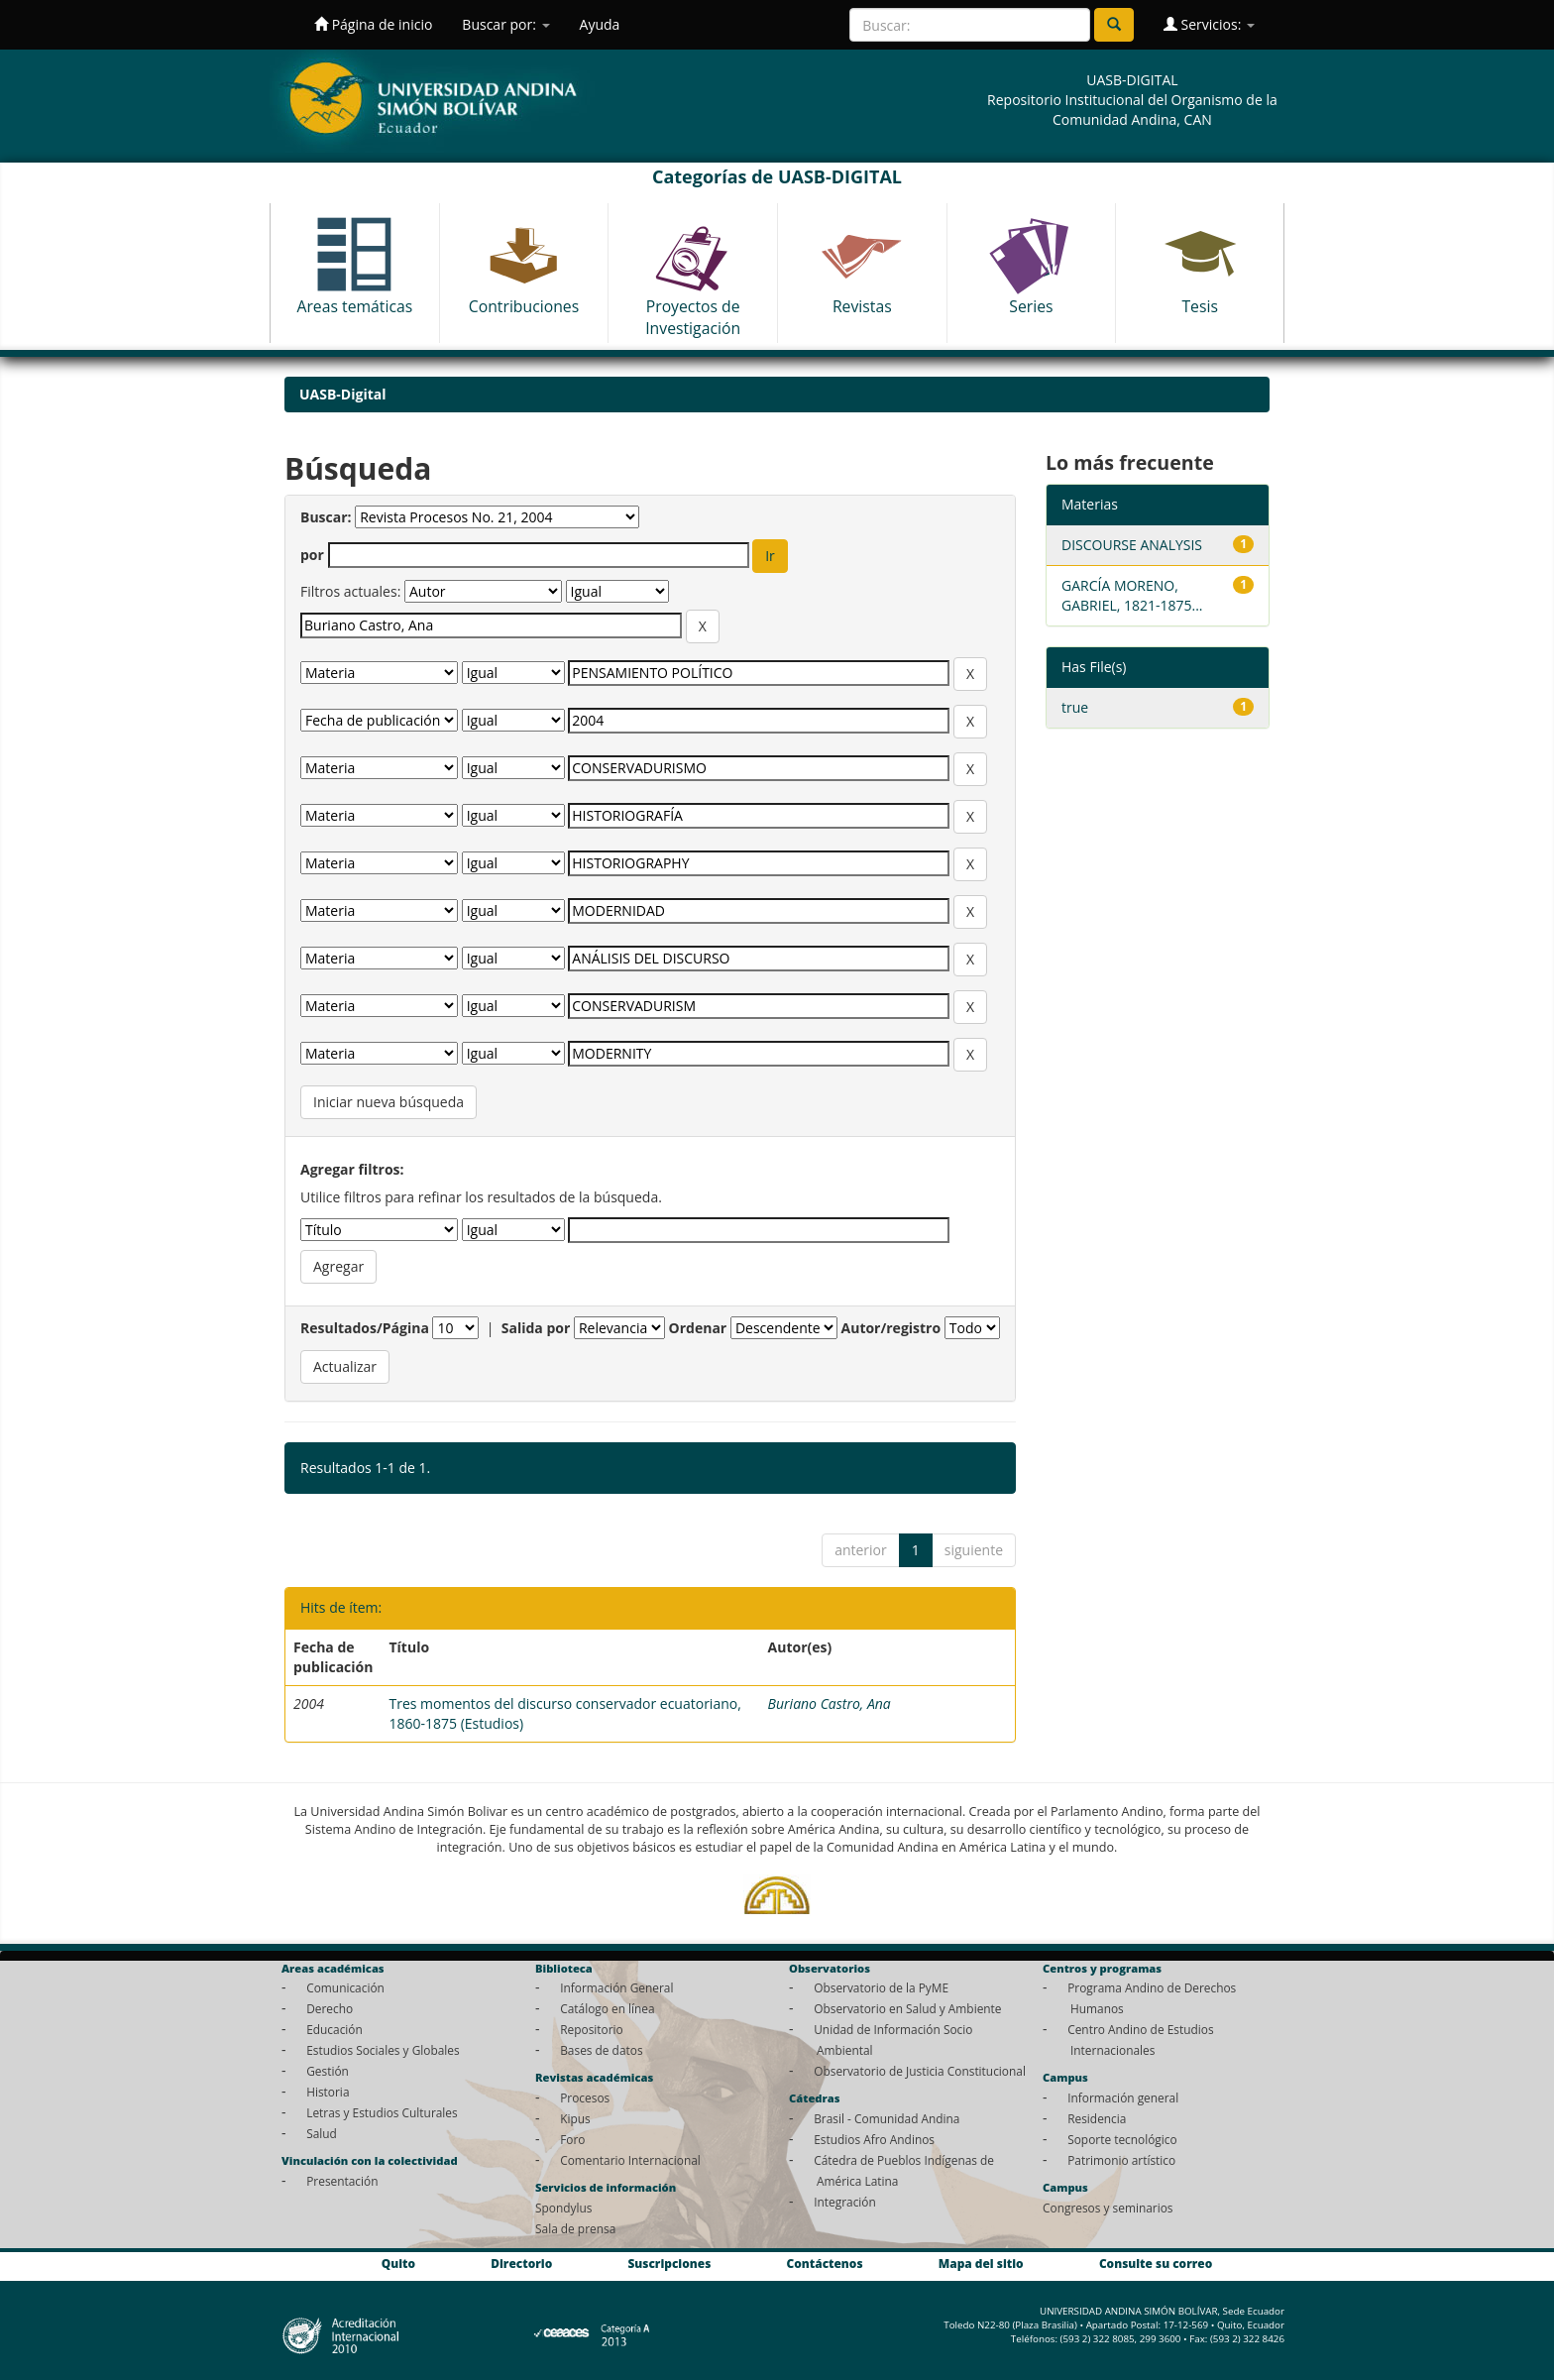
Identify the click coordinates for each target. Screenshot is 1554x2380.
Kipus (575, 2118)
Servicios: (1209, 24)
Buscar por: (505, 24)
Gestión (327, 2071)
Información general (1122, 2097)
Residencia (1096, 2118)
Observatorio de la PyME (881, 1987)
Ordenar (698, 1327)
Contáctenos (825, 2264)
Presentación (342, 2181)
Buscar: (326, 517)
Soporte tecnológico (1121, 2139)
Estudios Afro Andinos (874, 2139)
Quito (398, 2264)
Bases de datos (601, 2050)
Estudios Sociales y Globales (382, 2050)
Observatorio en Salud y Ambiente (907, 2008)
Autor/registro (891, 1327)
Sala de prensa (575, 2228)
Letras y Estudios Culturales (382, 2112)
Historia (327, 2091)
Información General (616, 1987)
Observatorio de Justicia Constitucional (920, 2071)
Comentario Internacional (630, 2160)
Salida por (536, 1327)
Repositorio (591, 2029)
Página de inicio (373, 24)
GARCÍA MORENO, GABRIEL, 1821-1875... (1132, 595)
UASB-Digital (343, 394)
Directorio (521, 2264)
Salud (321, 2133)
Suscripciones (669, 2264)
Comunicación (345, 1987)
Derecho (329, 2008)
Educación (334, 2029)
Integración (845, 2202)
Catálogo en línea (607, 2008)
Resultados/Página (364, 1327)
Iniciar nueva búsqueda (388, 1101)
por (312, 554)
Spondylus (563, 2207)
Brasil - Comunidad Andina (886, 2118)
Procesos (585, 2097)
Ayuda (600, 24)
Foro (572, 2139)
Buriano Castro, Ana (829, 1703)
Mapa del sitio (981, 2264)
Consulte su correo (1155, 2264)
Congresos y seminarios (1107, 2207)
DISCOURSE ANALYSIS (1131, 544)
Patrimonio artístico (1121, 2160)
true (1074, 707)
